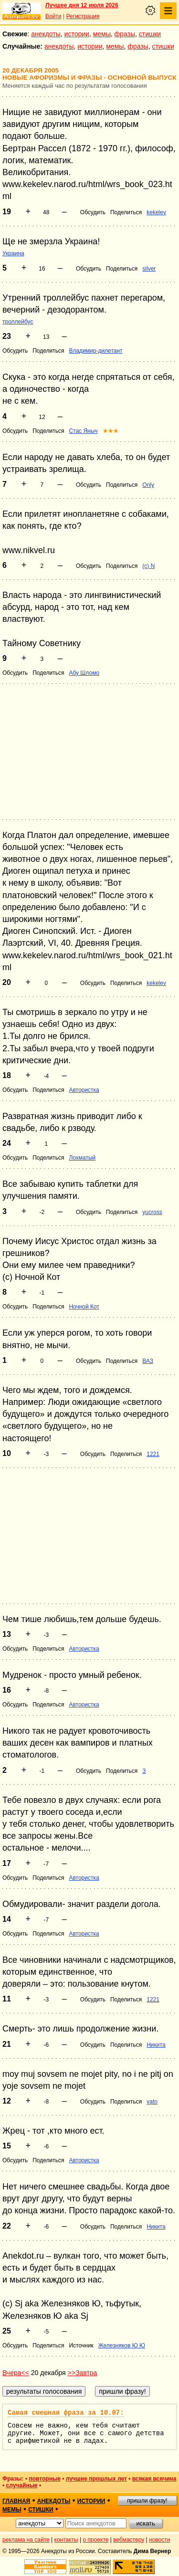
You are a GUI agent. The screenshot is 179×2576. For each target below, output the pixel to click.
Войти (53, 16)
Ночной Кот (84, 1306)
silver (149, 268)
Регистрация (82, 16)
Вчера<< (15, 2373)
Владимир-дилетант (95, 350)
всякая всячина (154, 2478)
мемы (102, 34)
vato (152, 2101)
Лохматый (82, 1157)
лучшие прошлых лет (96, 2478)
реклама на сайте (26, 2539)
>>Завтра (82, 2373)
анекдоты (46, 34)
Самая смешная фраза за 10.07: (66, 2413)
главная (16, 2501)
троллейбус (17, 321)
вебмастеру (128, 2539)
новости (159, 2539)
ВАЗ (147, 1361)
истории (76, 34)
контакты (66, 2539)
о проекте (96, 2539)
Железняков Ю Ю (122, 2345)
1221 (153, 1454)
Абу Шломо (84, 673)
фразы (125, 34)
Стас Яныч (83, 431)
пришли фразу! (147, 2500)
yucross (152, 1212)
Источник (81, 2345)
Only (148, 485)
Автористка (84, 1090)
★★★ (110, 431)
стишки (150, 34)
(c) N (148, 566)
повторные (44, 2478)
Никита (156, 2045)
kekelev (156, 212)
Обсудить (92, 212)
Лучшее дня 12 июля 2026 (81, 5)
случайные (22, 2485)
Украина (13, 253)
